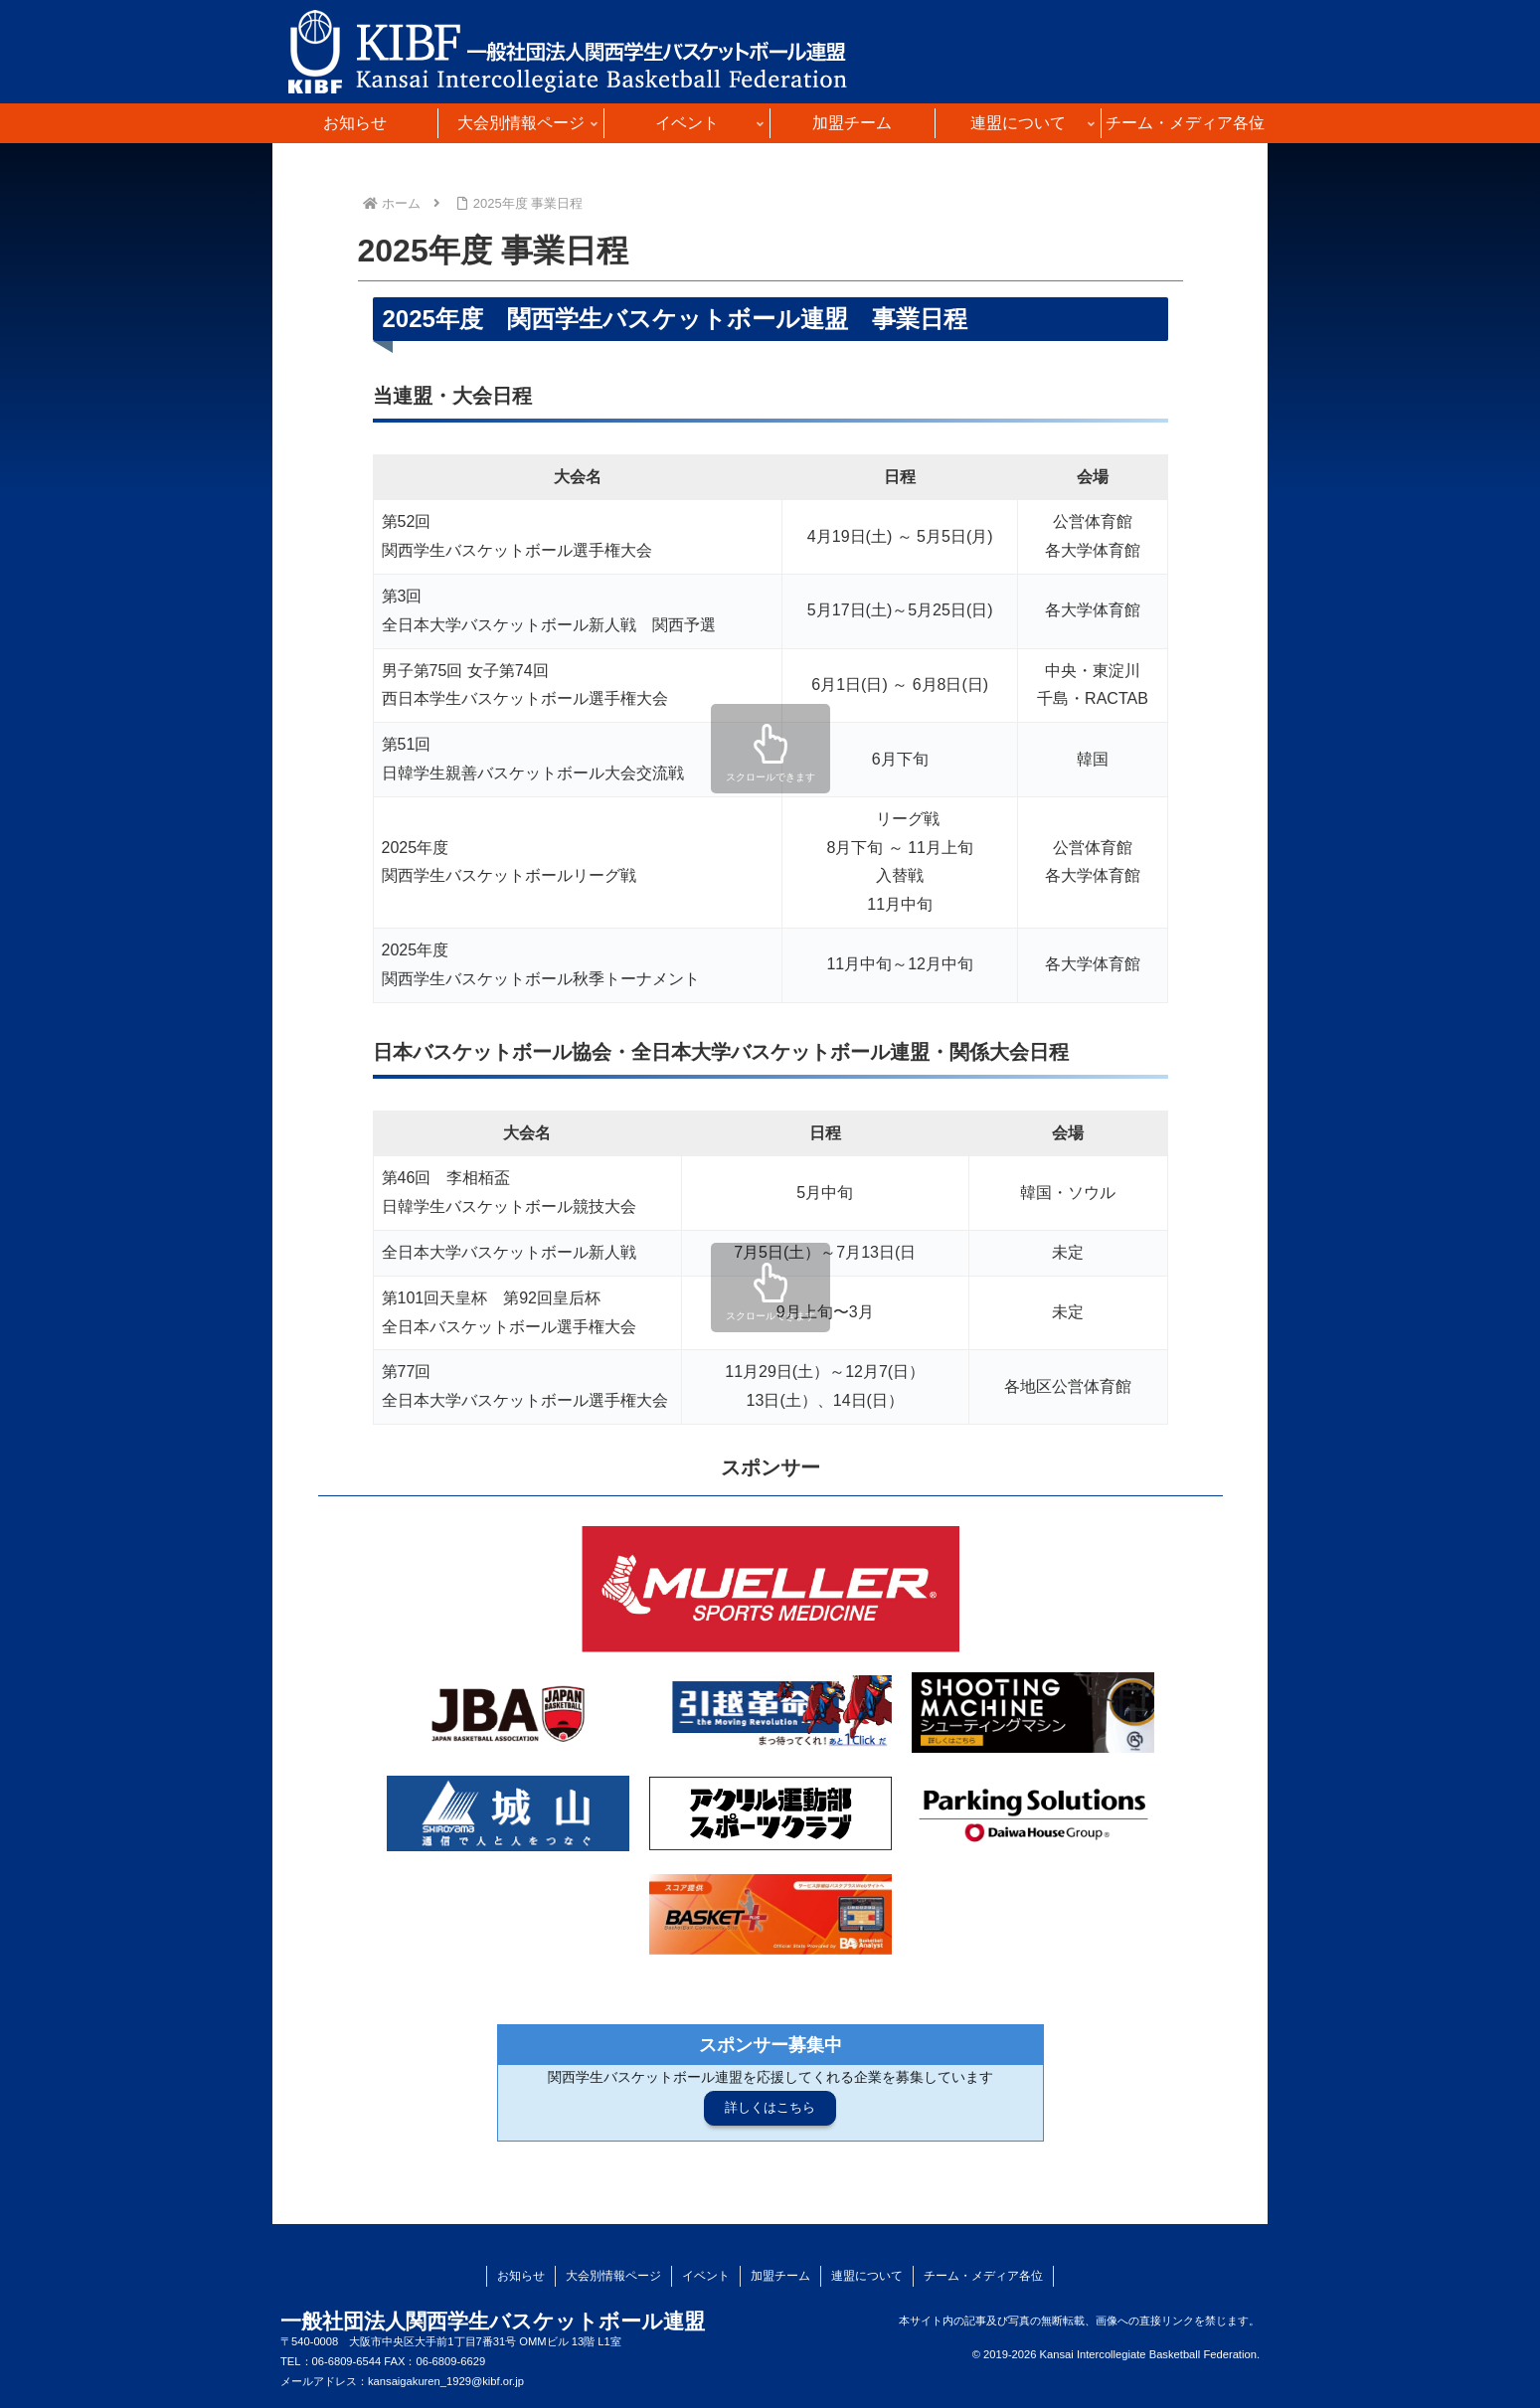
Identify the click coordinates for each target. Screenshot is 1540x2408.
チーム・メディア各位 (983, 2276)
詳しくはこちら (770, 2107)
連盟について (867, 2276)
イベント (706, 2276)
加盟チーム (780, 2276)
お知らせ (521, 2276)
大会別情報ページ (613, 2276)
